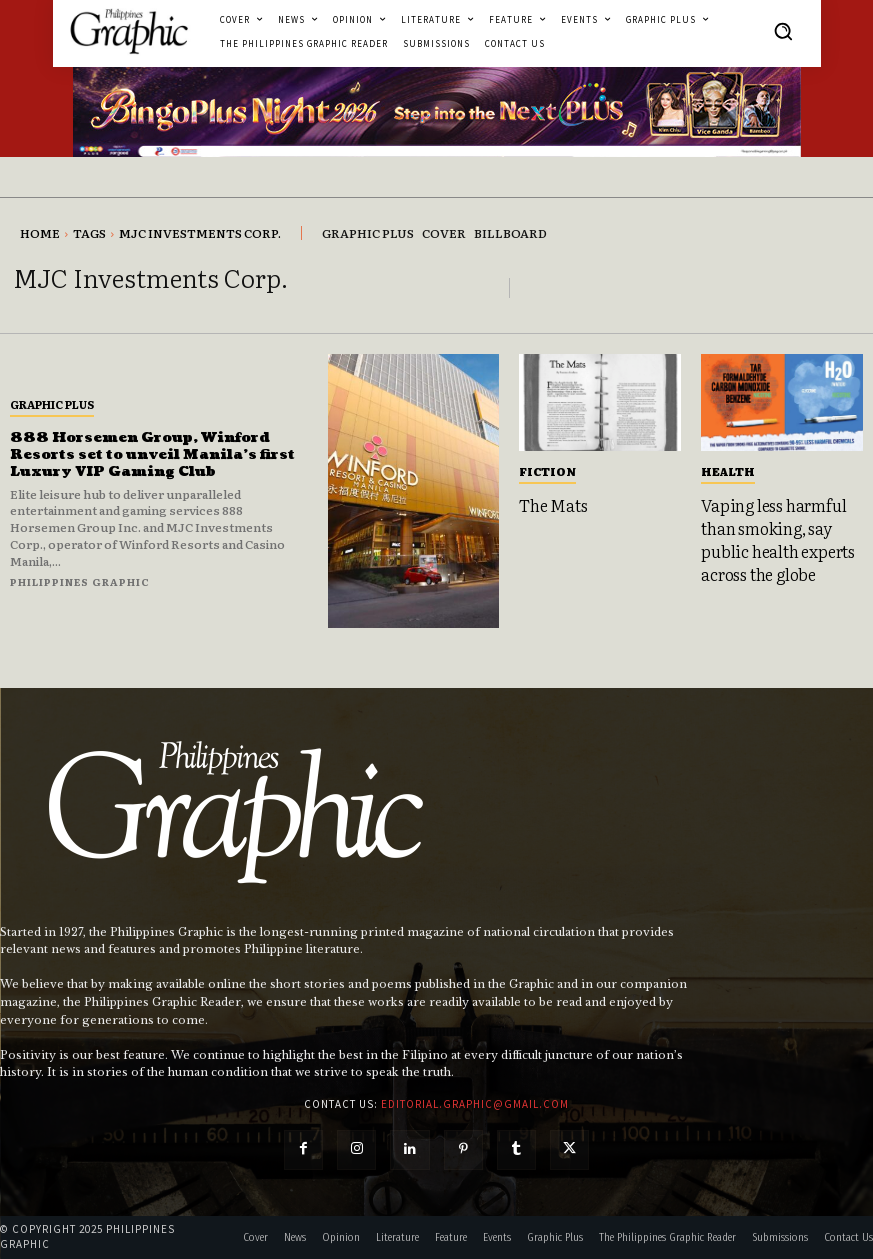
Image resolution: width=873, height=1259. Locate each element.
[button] (783, 31)
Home (40, 233)
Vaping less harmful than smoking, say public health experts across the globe (778, 538)
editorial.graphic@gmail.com (475, 1104)
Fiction (547, 471)
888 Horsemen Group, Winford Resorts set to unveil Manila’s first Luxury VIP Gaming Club (157, 454)
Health (728, 471)
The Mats (553, 505)
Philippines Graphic (80, 581)
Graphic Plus (52, 404)
